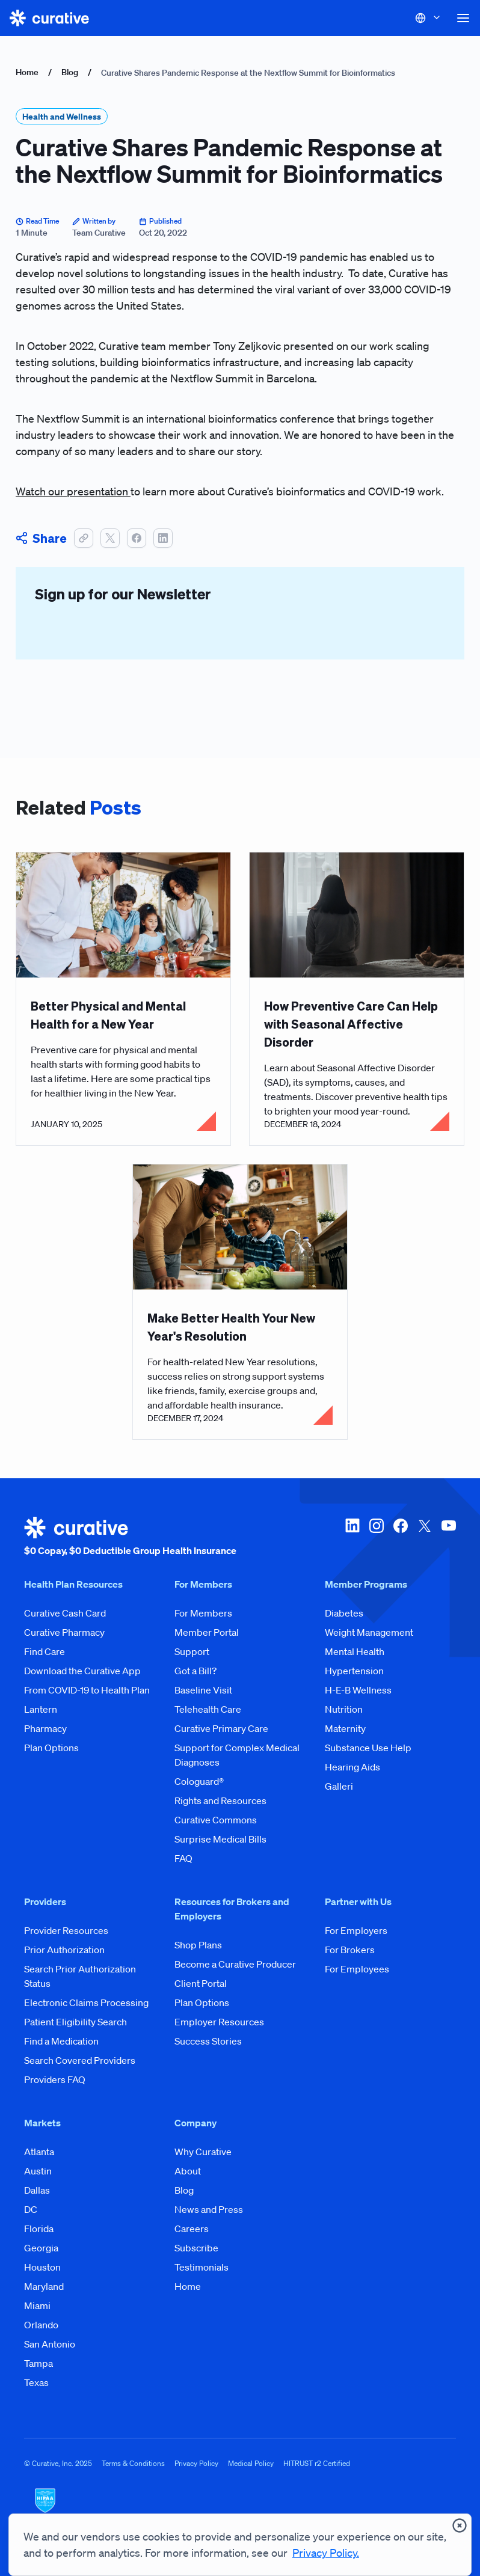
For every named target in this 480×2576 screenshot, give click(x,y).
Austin (38, 2171)
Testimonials (201, 2267)
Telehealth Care (207, 1709)
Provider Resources (66, 1930)
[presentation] (459, 2525)
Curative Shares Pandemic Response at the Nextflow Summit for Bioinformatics (248, 72)
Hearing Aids (352, 1767)
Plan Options (51, 1748)
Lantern (40, 1709)
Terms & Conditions (133, 2463)
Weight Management (369, 1632)
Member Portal (206, 1632)
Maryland (44, 2286)
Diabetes (344, 1613)
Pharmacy (45, 1728)
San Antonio (49, 2344)
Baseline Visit (203, 1690)
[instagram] (376, 1537)
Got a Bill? (195, 1671)
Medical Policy (251, 2463)
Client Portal (200, 1983)
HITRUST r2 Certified (316, 2463)
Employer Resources (219, 2022)
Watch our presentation (73, 491)
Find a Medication (61, 2041)
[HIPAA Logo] (240, 2508)
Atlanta (39, 2152)
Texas (36, 2382)
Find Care (44, 1651)
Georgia (41, 2248)
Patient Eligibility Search (75, 2022)
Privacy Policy (196, 2463)
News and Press (208, 2209)
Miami (37, 2305)
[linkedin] (352, 1537)
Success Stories (208, 2041)
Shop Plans (198, 1945)
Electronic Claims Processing (86, 2002)
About (187, 2171)
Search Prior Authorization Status (80, 1976)
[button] (463, 18)
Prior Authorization (64, 1950)
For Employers (356, 1930)
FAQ (183, 1858)
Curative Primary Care (221, 1728)
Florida (39, 2229)
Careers (191, 2229)
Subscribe (196, 2248)
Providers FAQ (54, 2079)
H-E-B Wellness (358, 1690)
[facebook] (400, 1537)
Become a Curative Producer (235, 1964)
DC (30, 2209)
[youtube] (449, 1537)
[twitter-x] (424, 1537)
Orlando (41, 2325)
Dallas (37, 2190)
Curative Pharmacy (64, 1632)
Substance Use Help (368, 1748)
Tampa (38, 2363)
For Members (203, 1613)
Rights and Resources (220, 1800)
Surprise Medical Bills (220, 1839)
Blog (69, 72)
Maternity (345, 1728)
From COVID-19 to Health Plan (87, 1690)
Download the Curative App (82, 1671)
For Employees (357, 1969)
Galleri (339, 1786)
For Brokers (350, 1950)
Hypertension (354, 1671)
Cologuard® (199, 1781)
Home (27, 72)
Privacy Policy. (325, 2552)
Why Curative (203, 2152)
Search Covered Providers (79, 2060)
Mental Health (354, 1651)
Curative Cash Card (65, 1613)
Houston (42, 2267)
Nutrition (344, 1709)
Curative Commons (215, 1820)
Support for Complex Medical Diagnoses (237, 1755)
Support (191, 1651)
